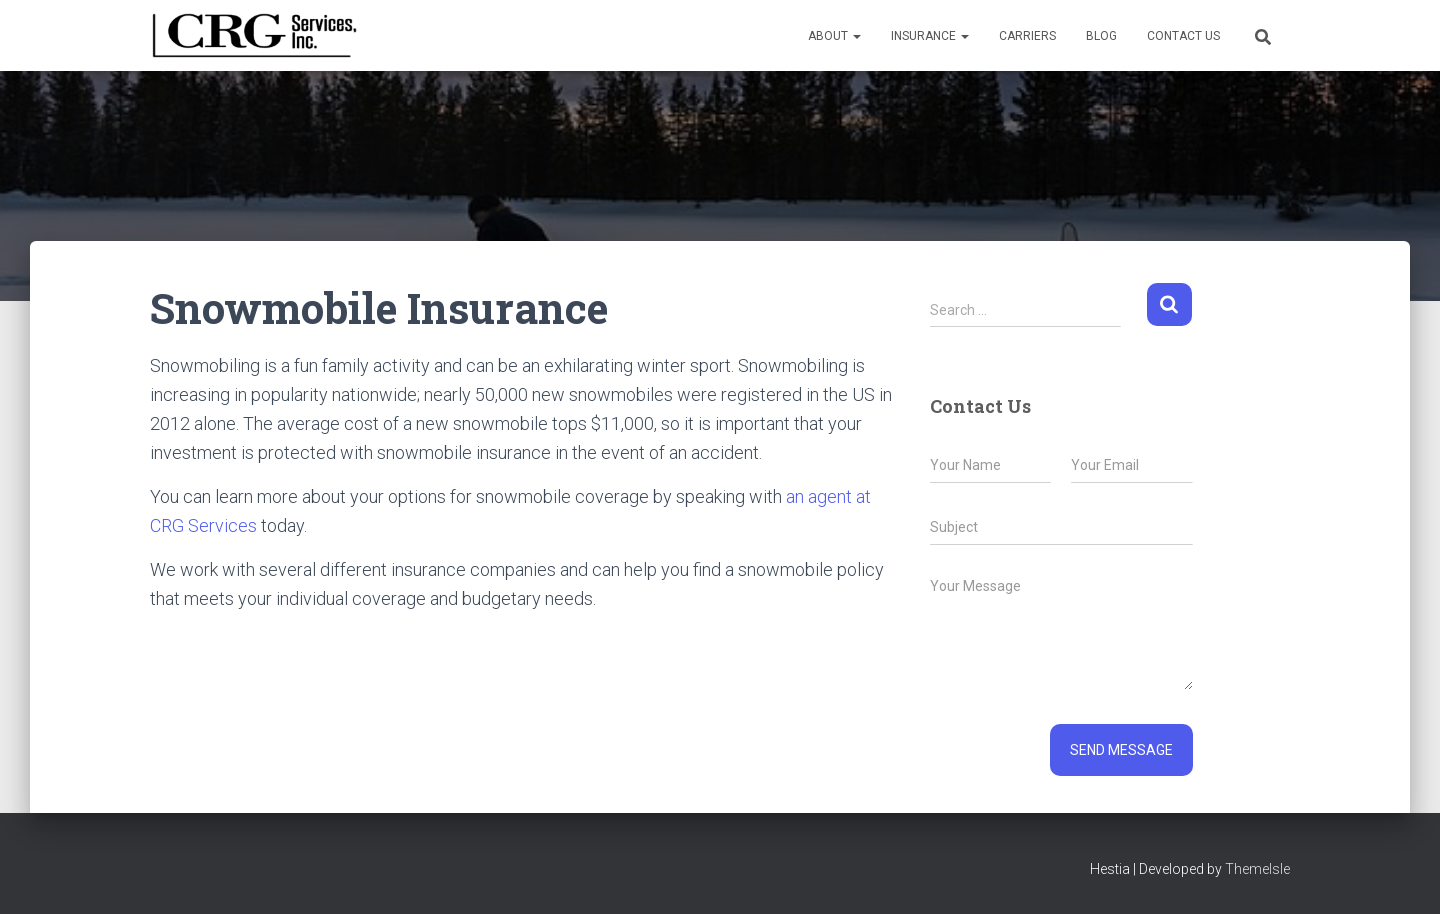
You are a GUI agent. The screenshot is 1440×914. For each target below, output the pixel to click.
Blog (1101, 36)
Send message (1121, 750)
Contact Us (1183, 36)
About (834, 36)
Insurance (930, 36)
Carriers (1027, 36)
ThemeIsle (1257, 869)
